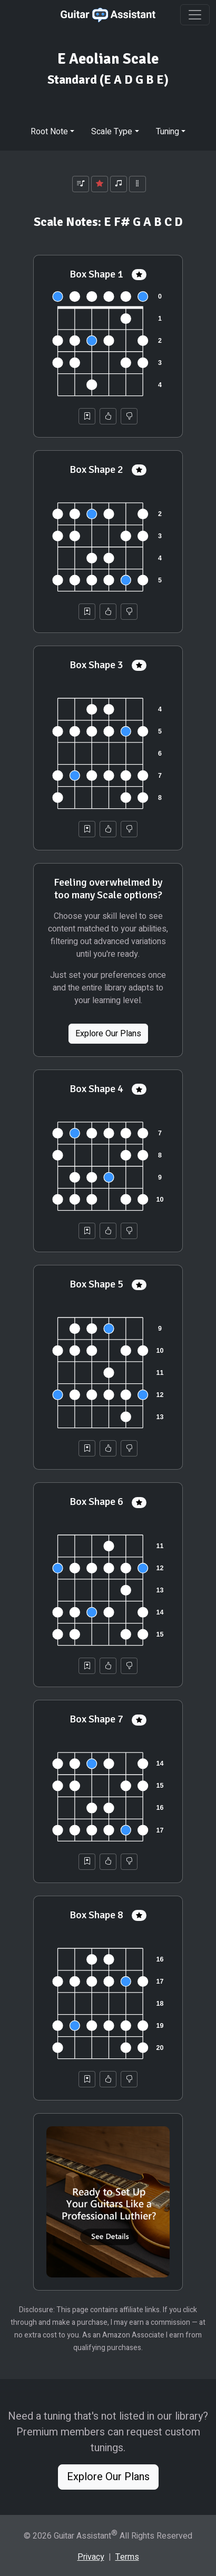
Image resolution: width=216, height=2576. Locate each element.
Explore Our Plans (108, 1033)
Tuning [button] (167, 131)
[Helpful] (108, 416)
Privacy (90, 2557)
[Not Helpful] (129, 416)
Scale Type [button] (111, 131)
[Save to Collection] (86, 416)
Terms (127, 2557)
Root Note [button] (49, 131)
